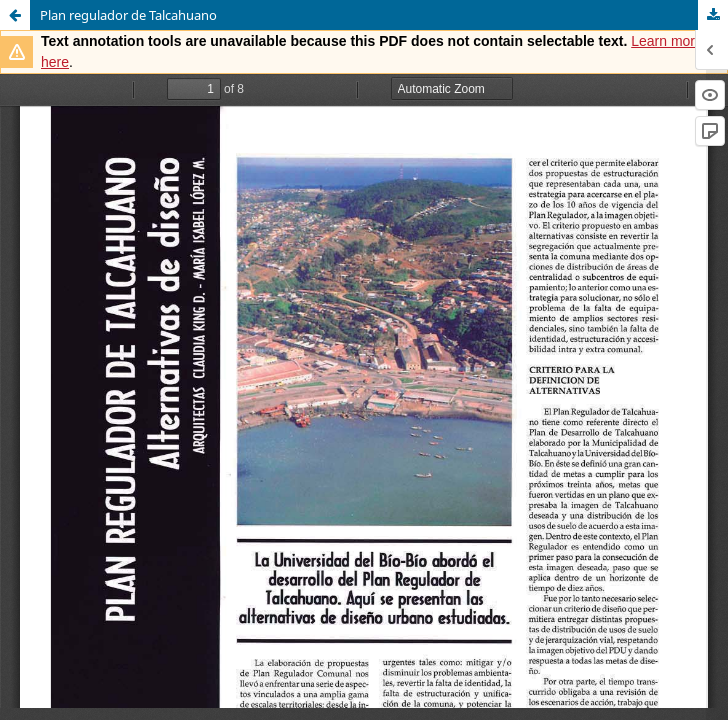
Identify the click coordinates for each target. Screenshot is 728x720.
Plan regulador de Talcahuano (128, 15)
